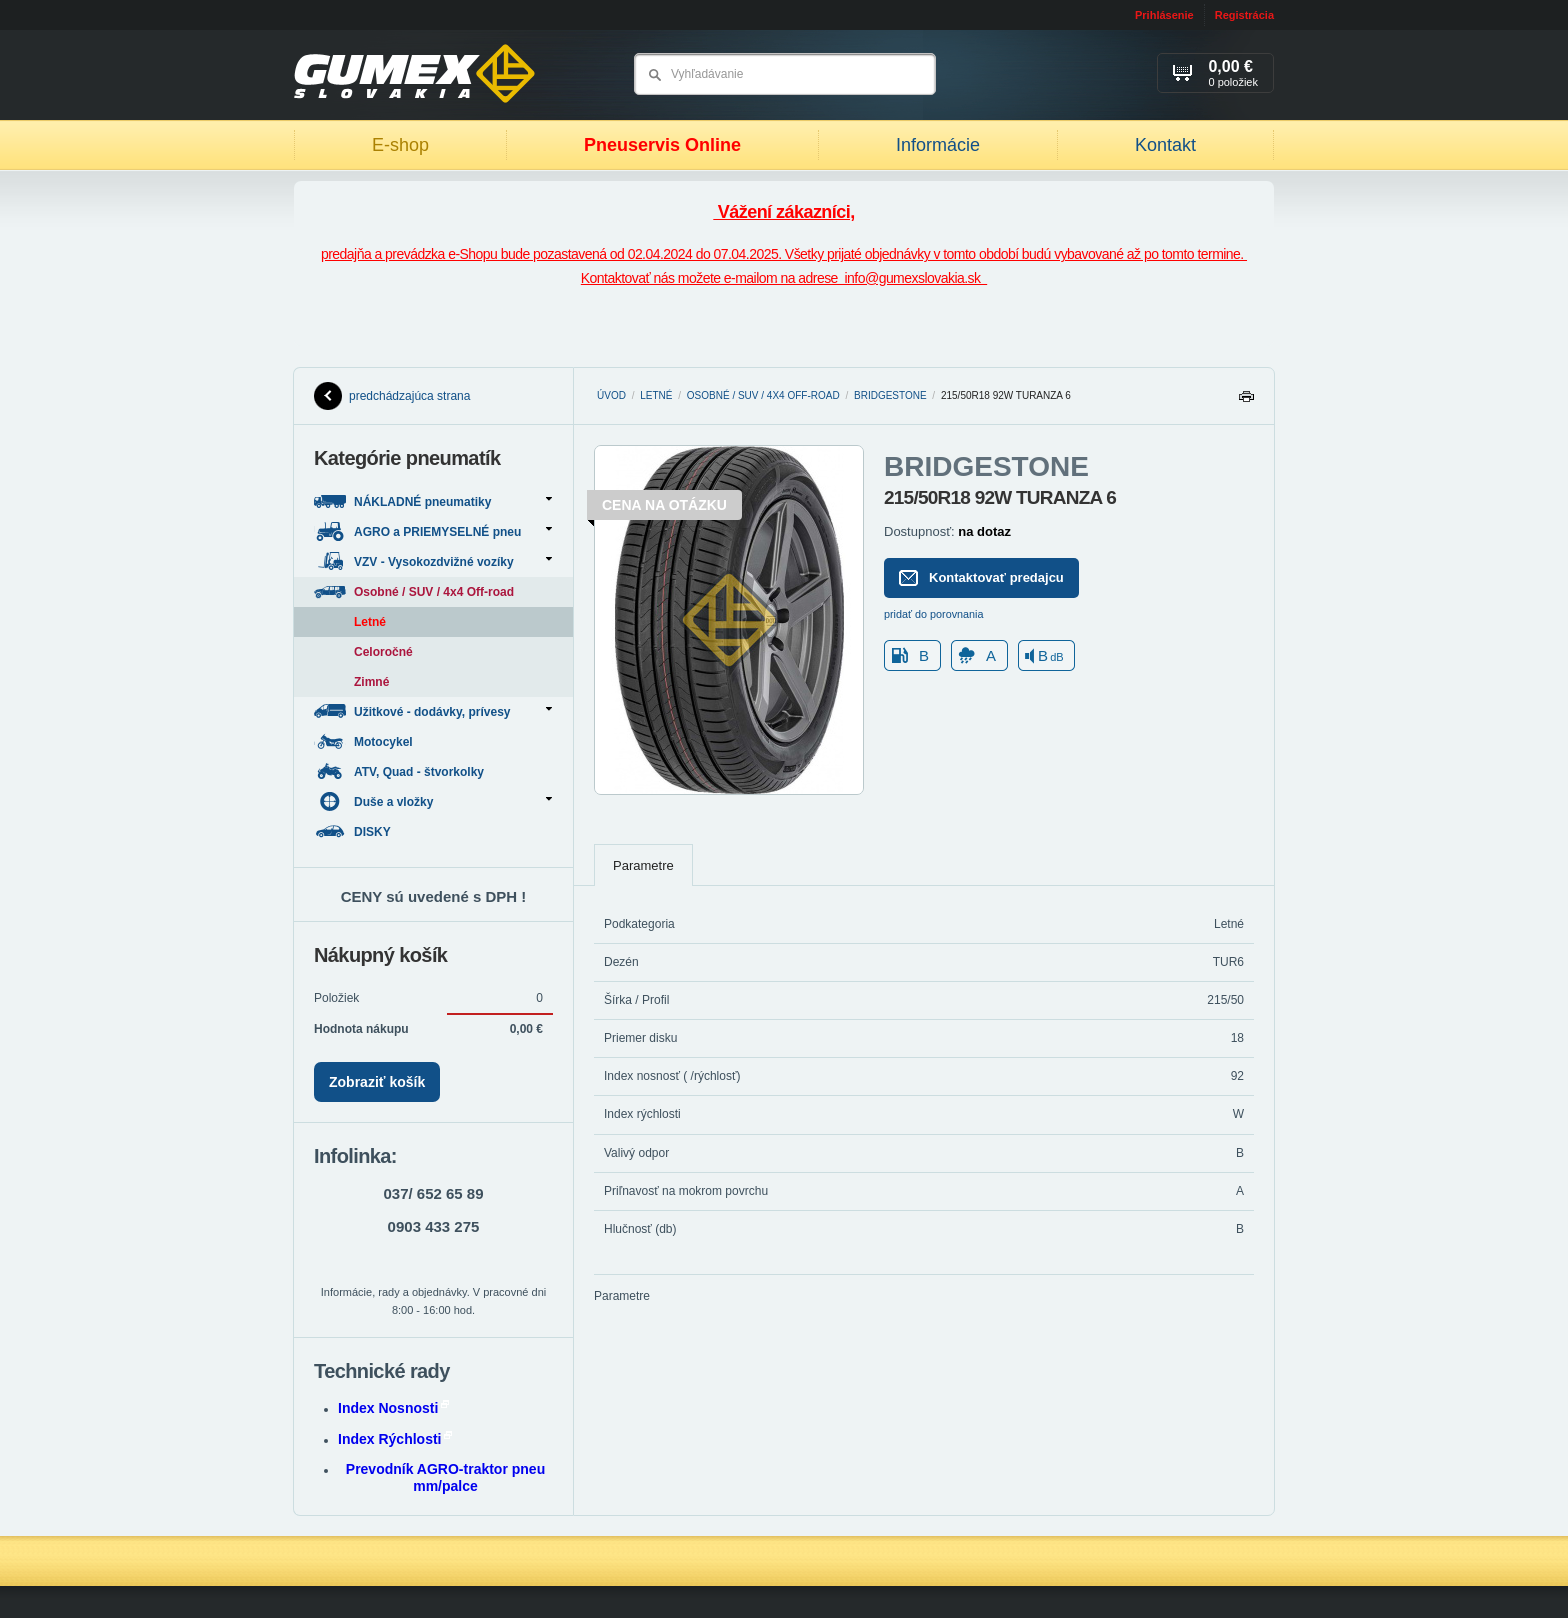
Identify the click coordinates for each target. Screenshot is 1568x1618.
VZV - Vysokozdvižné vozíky (433, 561)
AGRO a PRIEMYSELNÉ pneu (433, 531)
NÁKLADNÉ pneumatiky (433, 501)
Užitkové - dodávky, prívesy (433, 711)
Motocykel (365, 741)
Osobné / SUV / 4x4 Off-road (763, 395)
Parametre (643, 865)
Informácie (938, 145)
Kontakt (1165, 145)
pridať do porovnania (934, 614)
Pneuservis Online (662, 145)
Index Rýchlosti (395, 1439)
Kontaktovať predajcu (981, 578)
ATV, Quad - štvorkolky (400, 771)
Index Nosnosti (393, 1408)
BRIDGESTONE (890, 395)
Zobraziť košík (377, 1082)
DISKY (354, 831)
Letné (656, 395)
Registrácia (1244, 15)
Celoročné (383, 652)
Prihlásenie (1164, 15)
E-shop (400, 145)
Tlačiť (1246, 401)
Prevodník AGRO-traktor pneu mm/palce (445, 1477)
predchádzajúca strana (392, 396)
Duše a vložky (433, 801)
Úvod (611, 395)
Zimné (371, 682)
